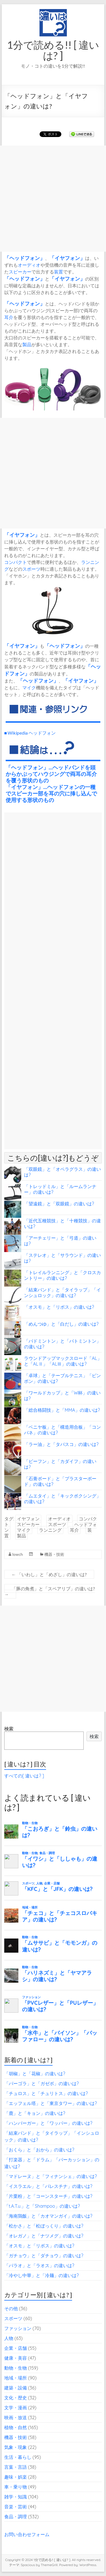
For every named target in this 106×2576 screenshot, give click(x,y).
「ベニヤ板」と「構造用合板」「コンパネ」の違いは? (62, 1429)
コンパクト (15, 562)
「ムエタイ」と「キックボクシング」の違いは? (62, 1498)
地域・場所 (15, 2378)
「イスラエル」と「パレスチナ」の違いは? (48, 2186)
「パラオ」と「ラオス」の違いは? (39, 2265)
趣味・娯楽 (15, 2477)
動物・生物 (15, 2368)
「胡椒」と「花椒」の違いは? (34, 2073)
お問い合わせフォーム (26, 2534)
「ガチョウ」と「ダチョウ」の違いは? (43, 2255)
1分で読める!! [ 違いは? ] (53, 50)
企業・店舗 (15, 2348)
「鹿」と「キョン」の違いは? (34, 2113)
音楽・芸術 (15, 2506)
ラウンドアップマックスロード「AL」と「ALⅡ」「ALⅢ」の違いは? (63, 1361)
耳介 (8, 317)
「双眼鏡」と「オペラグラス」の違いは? (62, 1172)
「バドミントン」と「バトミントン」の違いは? (62, 1343)
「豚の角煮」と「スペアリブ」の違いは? (49, 1591)
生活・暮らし (17, 2457)
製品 (26, 344)
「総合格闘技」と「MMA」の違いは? (62, 1410)
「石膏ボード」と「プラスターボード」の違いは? (60, 1481)
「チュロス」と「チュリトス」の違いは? (46, 2093)
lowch (17, 1554)
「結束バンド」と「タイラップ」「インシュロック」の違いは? (62, 1292)
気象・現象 (15, 2447)
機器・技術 (54, 1554)
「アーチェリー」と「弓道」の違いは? (60, 1240)
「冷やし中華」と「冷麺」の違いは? (41, 2275)
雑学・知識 (15, 2497)
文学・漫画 (15, 2407)
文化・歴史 (15, 2397)
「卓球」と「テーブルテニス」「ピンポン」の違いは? (62, 1378)
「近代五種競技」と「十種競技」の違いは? (62, 1223)
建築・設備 (15, 2388)
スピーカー (20, 271)
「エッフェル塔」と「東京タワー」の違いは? (50, 2103)
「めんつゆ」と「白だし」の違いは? (61, 1324)
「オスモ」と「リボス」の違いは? (59, 1307)
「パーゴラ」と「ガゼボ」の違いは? (41, 2083)
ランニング (50, 1530)
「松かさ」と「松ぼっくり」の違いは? (43, 2226)
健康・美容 (15, 2358)
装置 (58, 271)
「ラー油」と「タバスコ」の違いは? (61, 1444)
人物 (8, 2338)
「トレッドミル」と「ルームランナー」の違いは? (60, 1189)
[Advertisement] (53, 199)
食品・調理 (15, 2516)
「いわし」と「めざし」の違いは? (49, 1574)
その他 (11, 2308)
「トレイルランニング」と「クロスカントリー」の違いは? (62, 1275)
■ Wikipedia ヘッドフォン (30, 732)
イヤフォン (67, 258)
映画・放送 (15, 2417)
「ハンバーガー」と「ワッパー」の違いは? (48, 2123)
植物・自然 (15, 2427)
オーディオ (29, 265)
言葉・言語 (15, 2467)
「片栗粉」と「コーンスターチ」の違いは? (48, 2196)
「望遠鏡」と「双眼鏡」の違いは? (59, 1203)
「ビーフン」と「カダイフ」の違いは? (60, 1464)
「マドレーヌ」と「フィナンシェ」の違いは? (50, 2176)
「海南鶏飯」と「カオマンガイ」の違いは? (48, 2216)
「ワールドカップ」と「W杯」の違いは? (62, 1395)
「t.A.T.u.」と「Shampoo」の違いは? (42, 2206)
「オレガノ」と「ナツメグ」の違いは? (43, 2236)
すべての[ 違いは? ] (24, 1776)
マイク (29, 687)
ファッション (17, 2328)
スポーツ (31, 569)
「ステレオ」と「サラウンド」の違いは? (62, 1258)
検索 (8, 1729)
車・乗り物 (15, 2487)
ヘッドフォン (24, 258)
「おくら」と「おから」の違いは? (39, 2150)
